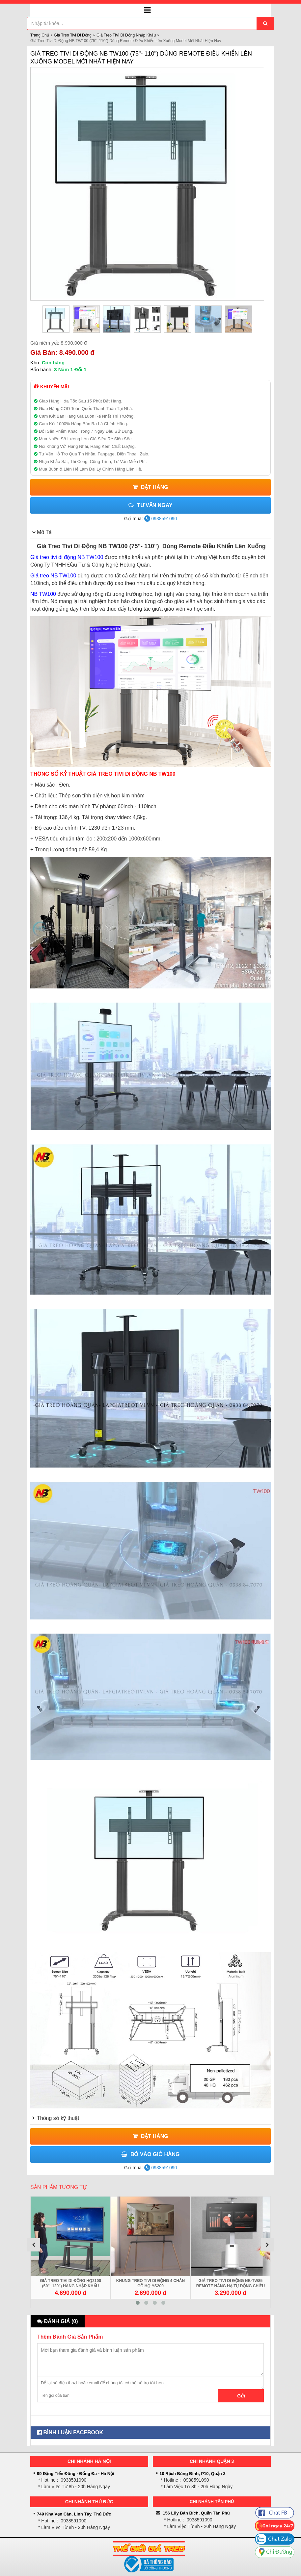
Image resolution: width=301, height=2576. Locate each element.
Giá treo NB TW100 (53, 575)
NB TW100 (43, 594)
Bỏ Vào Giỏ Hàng (150, 2154)
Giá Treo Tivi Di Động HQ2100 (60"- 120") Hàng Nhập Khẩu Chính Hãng (70, 2286)
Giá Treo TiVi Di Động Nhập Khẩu (126, 35)
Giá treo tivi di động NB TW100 (66, 557)
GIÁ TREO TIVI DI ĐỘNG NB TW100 (132, 774)
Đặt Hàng (150, 487)
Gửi (241, 2395)
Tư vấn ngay (150, 505)
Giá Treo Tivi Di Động (73, 35)
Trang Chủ (39, 35)
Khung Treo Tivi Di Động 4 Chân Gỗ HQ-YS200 (150, 2283)
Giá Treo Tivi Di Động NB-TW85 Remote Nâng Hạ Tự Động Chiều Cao (230, 2286)
